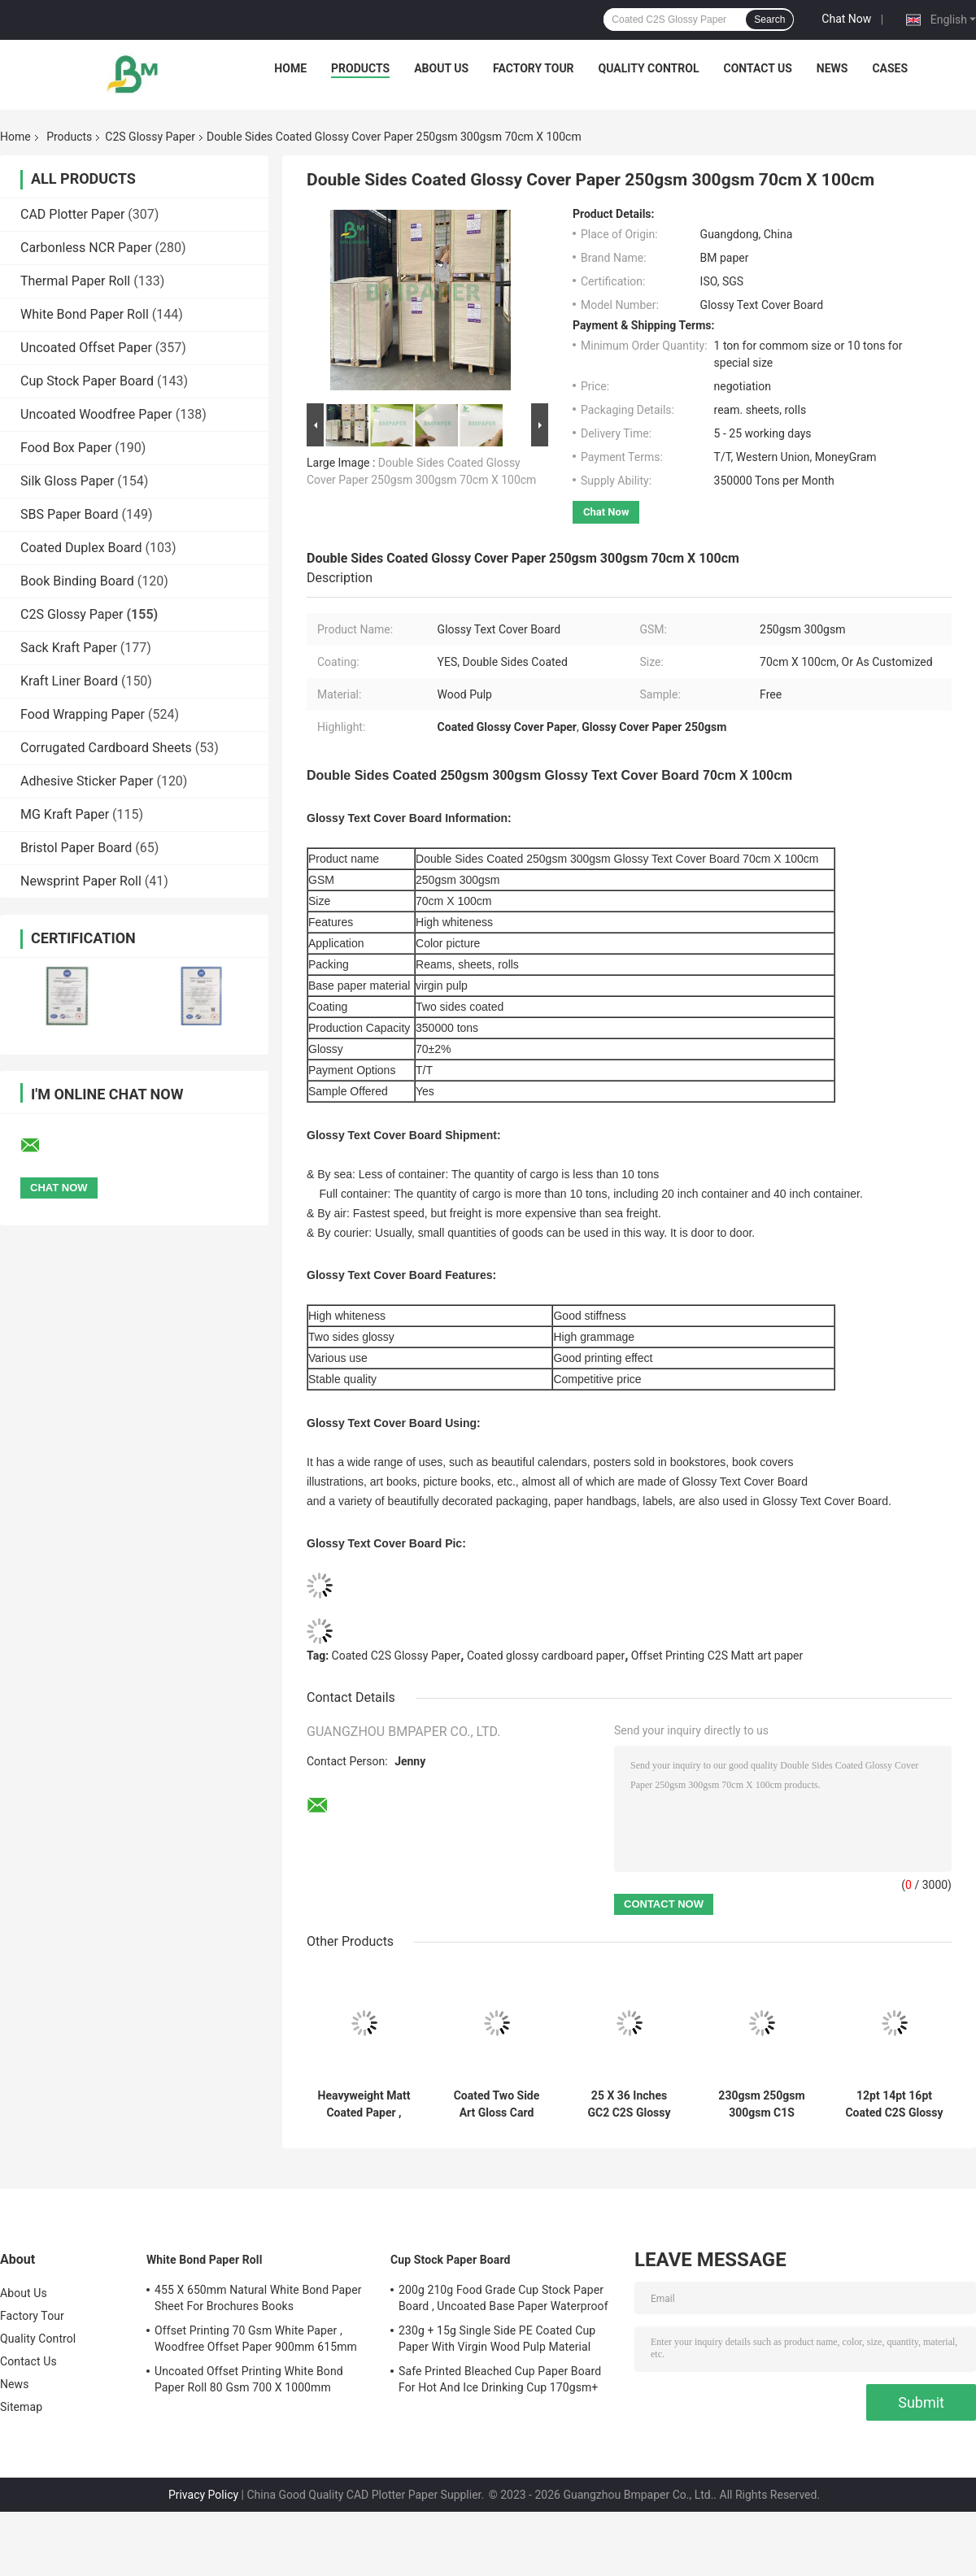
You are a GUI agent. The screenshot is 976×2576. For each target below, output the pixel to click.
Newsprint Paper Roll (81, 881)
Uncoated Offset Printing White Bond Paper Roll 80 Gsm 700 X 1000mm (249, 2379)
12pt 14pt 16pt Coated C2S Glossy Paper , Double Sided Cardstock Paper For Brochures (894, 2104)
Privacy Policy (203, 2494)
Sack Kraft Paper (68, 647)
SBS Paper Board (69, 514)
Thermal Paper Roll (75, 281)
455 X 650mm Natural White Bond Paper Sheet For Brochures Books (258, 2298)
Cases (890, 68)
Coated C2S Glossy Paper (396, 1655)
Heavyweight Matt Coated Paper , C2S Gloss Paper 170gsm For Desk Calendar (364, 2104)
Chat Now (846, 18)
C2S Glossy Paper (150, 136)
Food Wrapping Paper (82, 714)
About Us (441, 68)
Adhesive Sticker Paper (86, 781)
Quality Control (649, 68)
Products (360, 68)
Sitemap (21, 2406)
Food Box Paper (65, 447)
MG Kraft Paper (64, 814)
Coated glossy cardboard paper (546, 1655)
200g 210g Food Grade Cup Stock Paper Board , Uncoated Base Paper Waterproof (503, 2298)
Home (290, 68)
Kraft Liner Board (69, 681)
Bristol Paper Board (76, 847)
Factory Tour (533, 68)
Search (769, 19)
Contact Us (757, 68)
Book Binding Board (77, 581)
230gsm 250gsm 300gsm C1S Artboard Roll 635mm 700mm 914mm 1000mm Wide (761, 2104)
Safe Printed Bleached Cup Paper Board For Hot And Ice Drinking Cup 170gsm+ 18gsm (500, 2382)
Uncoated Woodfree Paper (96, 414)
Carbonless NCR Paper (86, 247)
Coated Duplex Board (81, 547)
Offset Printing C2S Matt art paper (717, 1655)
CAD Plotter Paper (72, 214)
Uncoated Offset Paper (86, 347)
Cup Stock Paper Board (87, 381)
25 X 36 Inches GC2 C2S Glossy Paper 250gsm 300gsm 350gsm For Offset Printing (629, 2104)
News (832, 68)
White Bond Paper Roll (84, 314)
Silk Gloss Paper (67, 481)
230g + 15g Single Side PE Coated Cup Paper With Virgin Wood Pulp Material (497, 2338)
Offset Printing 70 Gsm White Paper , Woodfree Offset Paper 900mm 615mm (256, 2338)
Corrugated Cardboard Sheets (106, 747)
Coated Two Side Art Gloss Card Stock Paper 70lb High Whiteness (496, 2104)
